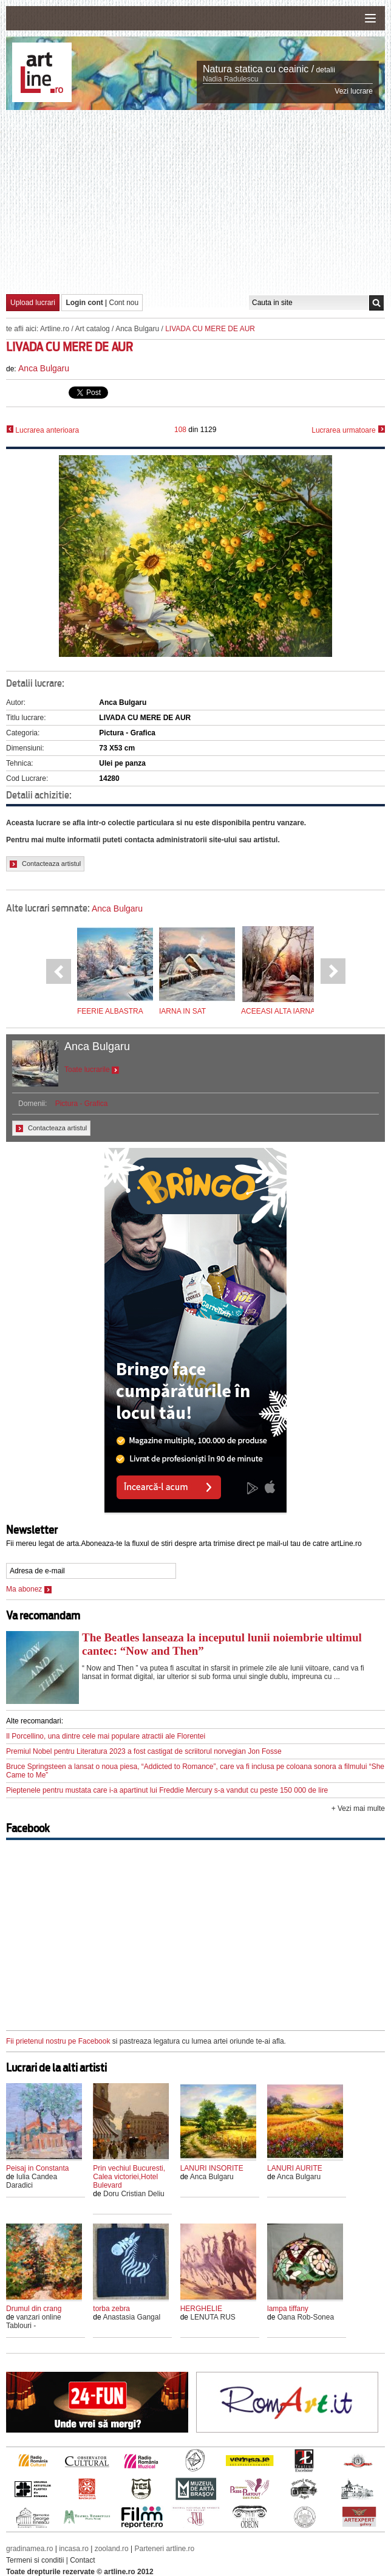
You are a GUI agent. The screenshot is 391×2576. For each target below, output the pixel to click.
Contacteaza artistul (45, 864)
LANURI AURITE (294, 2168)
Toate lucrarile (91, 1069)
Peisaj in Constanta (37, 2168)
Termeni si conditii (35, 2560)
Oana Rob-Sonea (305, 2317)
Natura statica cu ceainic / (258, 69)
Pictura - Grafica (81, 1103)
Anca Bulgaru (137, 329)
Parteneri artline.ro (165, 2548)
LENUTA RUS (212, 2317)
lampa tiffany (287, 2308)
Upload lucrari (32, 302)
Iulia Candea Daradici (31, 2181)
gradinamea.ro (29, 2548)
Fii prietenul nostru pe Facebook (58, 2041)
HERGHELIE (201, 2308)
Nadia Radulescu (230, 79)
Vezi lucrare (354, 91)
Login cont (84, 302)
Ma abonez (29, 1589)
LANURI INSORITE (211, 2168)
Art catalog (92, 329)
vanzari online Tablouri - (33, 2321)
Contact (82, 2560)
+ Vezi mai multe (358, 1808)
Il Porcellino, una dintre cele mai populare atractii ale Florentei (105, 1736)
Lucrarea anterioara (42, 429)
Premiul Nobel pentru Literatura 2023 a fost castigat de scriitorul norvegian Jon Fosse (144, 1751)
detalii (325, 70)
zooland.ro (112, 2548)
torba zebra (111, 2308)
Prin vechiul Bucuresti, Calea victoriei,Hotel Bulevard (129, 2177)
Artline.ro (54, 329)
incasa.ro (74, 2548)
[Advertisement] (198, 201)
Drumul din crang (33, 2308)
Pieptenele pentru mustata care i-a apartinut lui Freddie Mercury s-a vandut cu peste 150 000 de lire (167, 1790)
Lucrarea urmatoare (348, 429)
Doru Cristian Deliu (134, 2194)
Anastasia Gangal (131, 2317)
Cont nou (124, 302)
